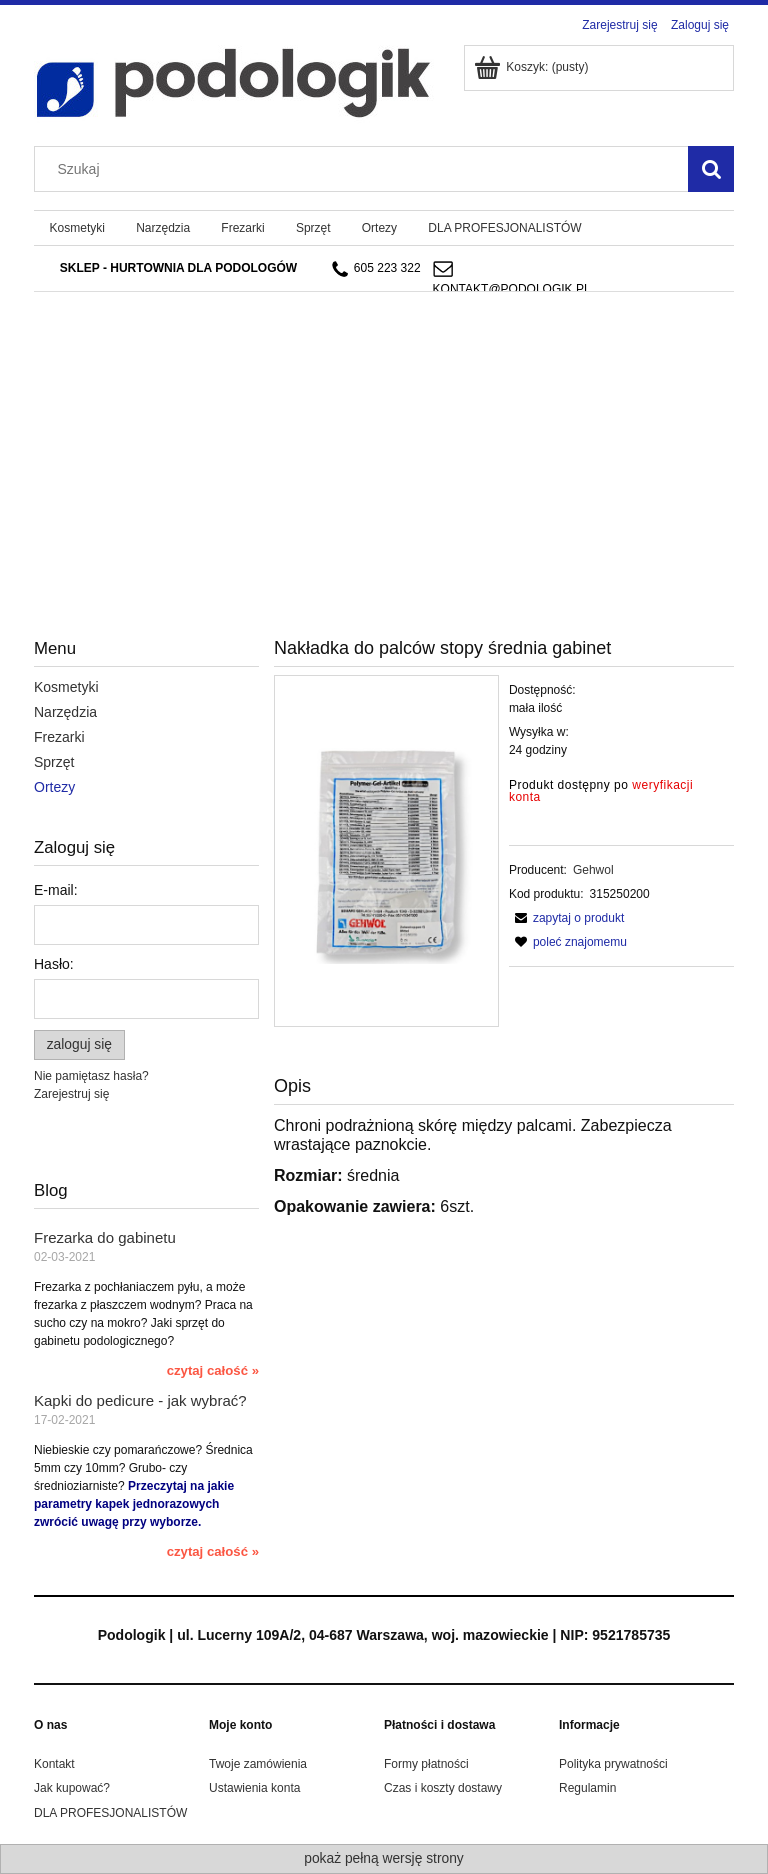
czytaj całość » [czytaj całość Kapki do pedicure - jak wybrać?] (213, 1551)
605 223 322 (376, 269)
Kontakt (54, 1764)
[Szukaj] (711, 169)
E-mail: (56, 890)
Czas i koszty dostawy (443, 1788)
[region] (384, 412)
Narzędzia (65, 712)
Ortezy (54, 787)
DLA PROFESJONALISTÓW (110, 1813)
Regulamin (587, 1788)
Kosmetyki (66, 687)
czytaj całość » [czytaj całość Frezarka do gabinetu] (213, 1370)
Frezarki (59, 737)
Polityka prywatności (613, 1764)
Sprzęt (54, 762)
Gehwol (593, 870)
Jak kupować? (72, 1788)
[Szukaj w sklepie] (366, 169)
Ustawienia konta (254, 1788)
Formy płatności (426, 1764)
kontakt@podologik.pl (512, 289)
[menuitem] (77, 228)
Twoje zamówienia (258, 1764)
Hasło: (54, 964)
